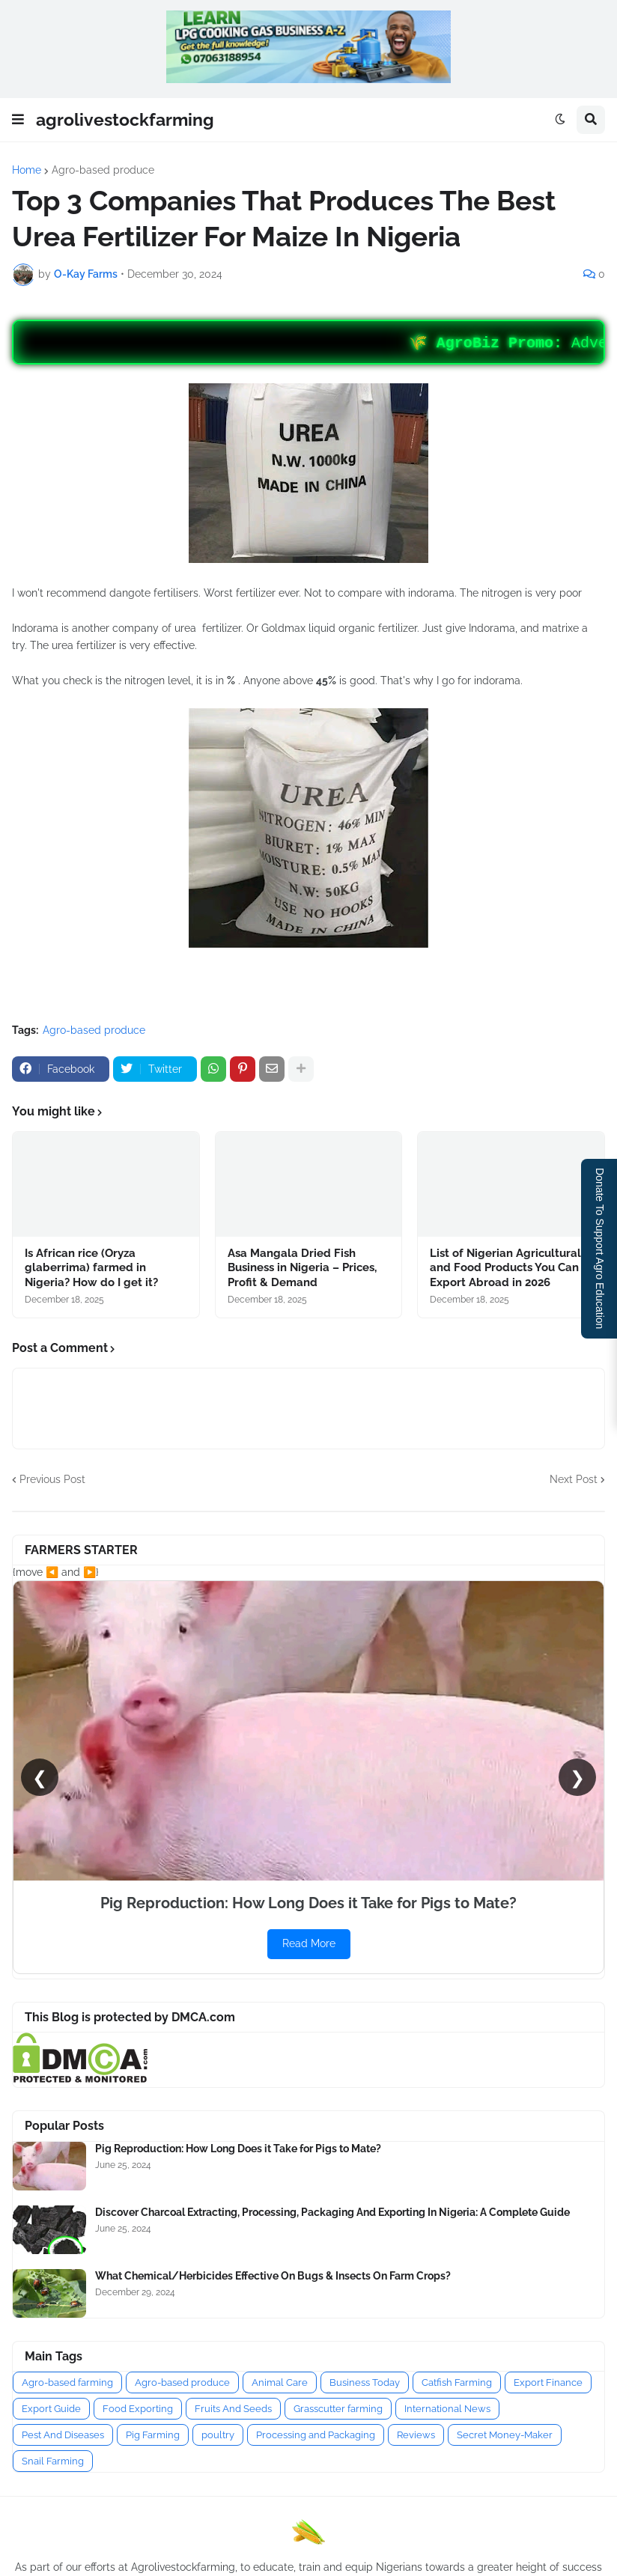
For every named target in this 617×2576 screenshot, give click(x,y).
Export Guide (51, 2408)
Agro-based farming (67, 2382)
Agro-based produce (103, 170)
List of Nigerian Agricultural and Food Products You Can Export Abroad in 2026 (505, 1267)
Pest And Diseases (63, 2434)
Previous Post (52, 1479)
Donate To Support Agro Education (600, 1248)
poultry (217, 2434)
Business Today (364, 2382)
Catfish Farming (457, 2382)
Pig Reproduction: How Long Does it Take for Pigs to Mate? (238, 2149)
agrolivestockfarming (125, 119)
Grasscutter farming (338, 2408)
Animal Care (280, 2382)
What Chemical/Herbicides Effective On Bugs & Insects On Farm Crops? (273, 2276)
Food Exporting (138, 2408)
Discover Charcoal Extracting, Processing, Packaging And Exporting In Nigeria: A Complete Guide (332, 2212)
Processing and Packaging (315, 2434)
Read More (308, 1943)
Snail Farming (53, 2461)
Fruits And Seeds (233, 2408)
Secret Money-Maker (505, 2434)
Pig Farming (153, 2434)
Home (26, 170)
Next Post (574, 1479)
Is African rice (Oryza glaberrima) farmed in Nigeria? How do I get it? (91, 1267)
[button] (18, 120)
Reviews (416, 2434)
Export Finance (548, 2382)
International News (447, 2408)
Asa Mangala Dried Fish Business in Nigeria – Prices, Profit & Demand (302, 1267)
